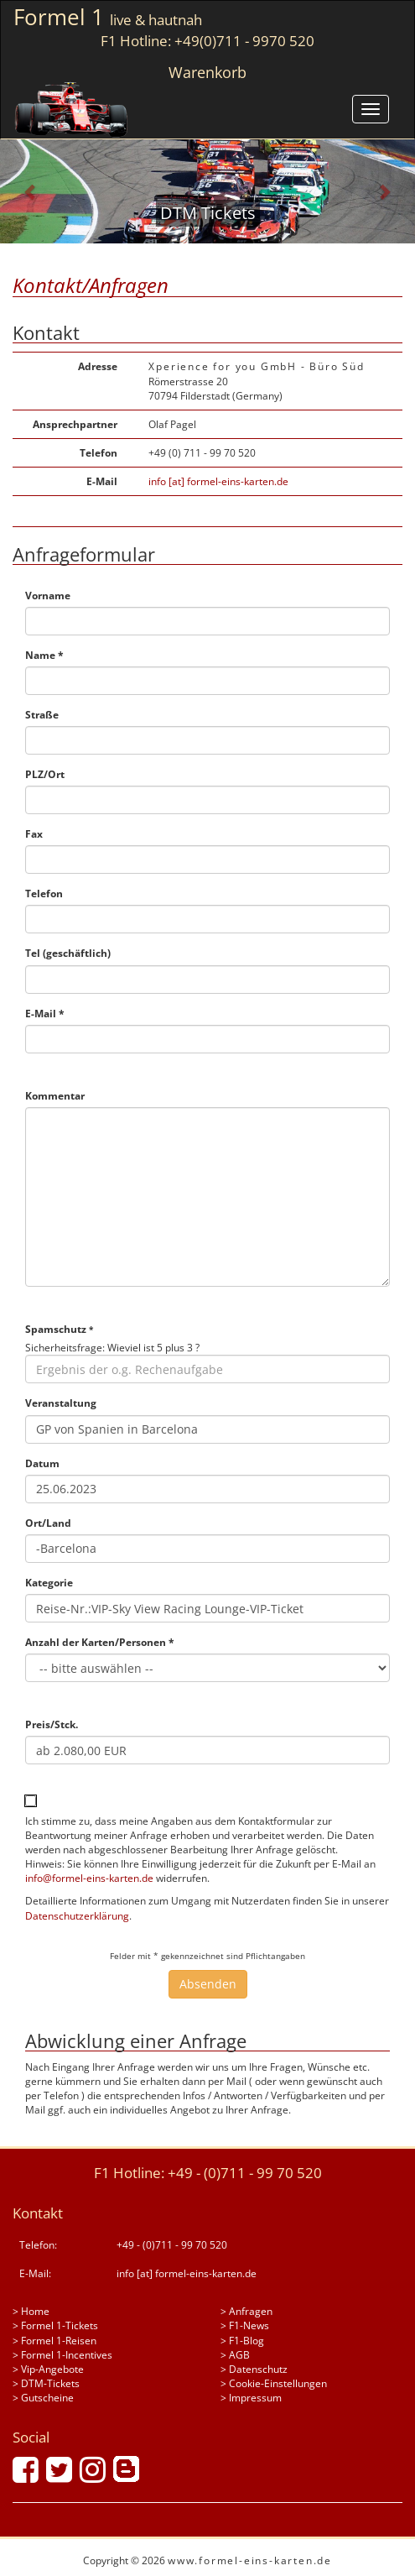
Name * (44, 655)
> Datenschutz (254, 2369)
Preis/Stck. (51, 1724)
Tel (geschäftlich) (68, 953)
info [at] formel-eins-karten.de (218, 481)
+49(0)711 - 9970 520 (244, 40)
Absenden (207, 1984)
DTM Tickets (208, 212)
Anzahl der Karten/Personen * (99, 1642)
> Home (31, 2311)
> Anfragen (246, 2311)
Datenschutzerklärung (77, 1916)
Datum (42, 1463)
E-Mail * (45, 1013)
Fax (34, 834)
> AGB (235, 2355)
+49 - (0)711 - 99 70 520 (245, 2172)
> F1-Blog (242, 2340)
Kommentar (55, 1096)
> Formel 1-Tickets (55, 2325)
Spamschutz (59, 1329)
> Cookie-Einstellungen (273, 2383)
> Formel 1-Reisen (54, 2340)
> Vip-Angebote (48, 2369)
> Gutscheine (43, 2398)
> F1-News (244, 2325)
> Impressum (251, 2398)
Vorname (47, 595)
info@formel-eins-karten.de (89, 1878)
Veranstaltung (60, 1403)
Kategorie (49, 1582)
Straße (42, 715)
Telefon (44, 893)
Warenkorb (207, 72)
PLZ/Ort (45, 774)
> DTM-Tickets (46, 2383)
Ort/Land (48, 1523)
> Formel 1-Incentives (62, 2355)
